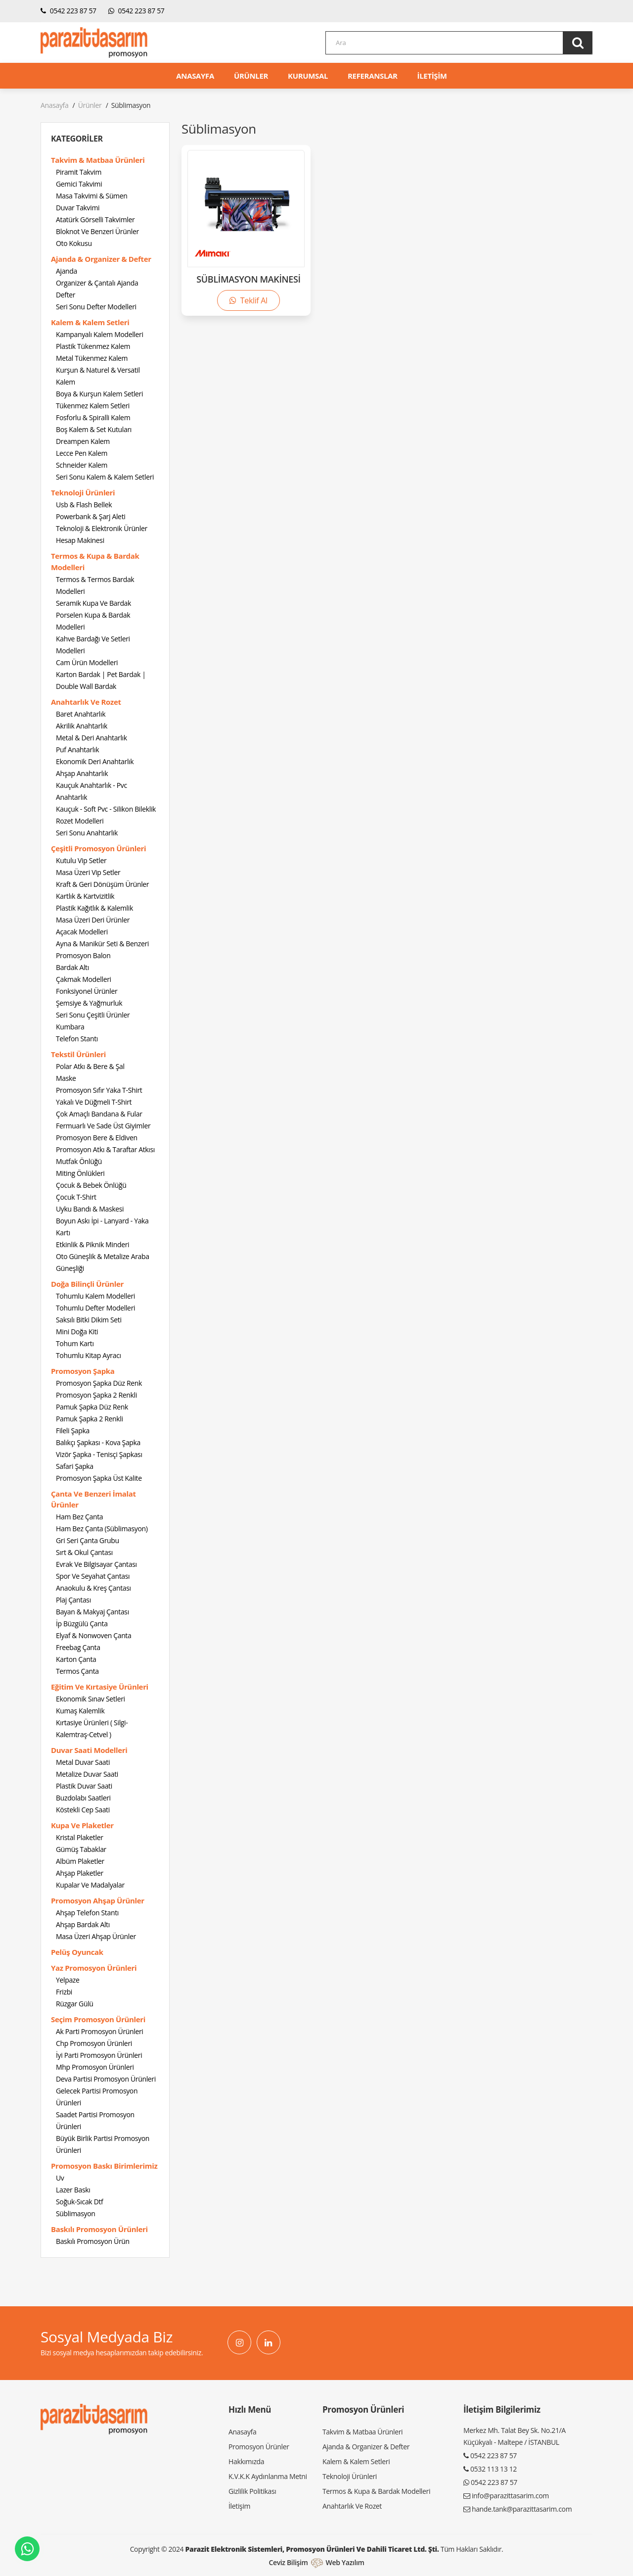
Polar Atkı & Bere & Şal (90, 1066)
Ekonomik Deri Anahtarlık (95, 761)
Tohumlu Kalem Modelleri (95, 1296)
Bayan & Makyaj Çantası (92, 1611)
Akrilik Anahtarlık (81, 725)
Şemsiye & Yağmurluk (89, 1003)
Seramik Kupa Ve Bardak (93, 603)
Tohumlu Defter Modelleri (95, 1307)
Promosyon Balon (83, 955)
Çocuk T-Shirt (76, 1197)
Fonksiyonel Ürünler (86, 991)
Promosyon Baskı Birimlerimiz (104, 2166)
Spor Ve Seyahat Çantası (93, 1576)
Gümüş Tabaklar (81, 1849)
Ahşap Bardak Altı (83, 1924)
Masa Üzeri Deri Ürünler (93, 919)
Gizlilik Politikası (252, 2491)
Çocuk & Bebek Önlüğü (91, 1185)
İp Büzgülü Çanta (82, 1623)
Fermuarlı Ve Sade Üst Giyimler (103, 1125)
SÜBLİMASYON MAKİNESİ (248, 279)
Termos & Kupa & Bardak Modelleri (95, 561)
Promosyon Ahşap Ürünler (97, 1900)
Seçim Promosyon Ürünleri (98, 2019)
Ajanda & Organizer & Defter (101, 259)
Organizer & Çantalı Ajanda (97, 283)
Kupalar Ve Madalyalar (90, 1885)
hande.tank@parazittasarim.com (522, 2509)
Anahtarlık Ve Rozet (86, 702)
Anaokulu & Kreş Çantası (93, 1588)
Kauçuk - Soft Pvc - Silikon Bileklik (106, 809)
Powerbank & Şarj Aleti (90, 516)
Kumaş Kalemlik (80, 1710)
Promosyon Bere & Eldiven (96, 1137)
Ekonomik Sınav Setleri (90, 1698)
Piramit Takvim (78, 172)
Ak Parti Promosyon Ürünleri (99, 2031)
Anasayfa (54, 105)
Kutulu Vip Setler (81, 860)
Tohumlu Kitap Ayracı (88, 1355)
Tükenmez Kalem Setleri (93, 405)
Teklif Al (248, 300)
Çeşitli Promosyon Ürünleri (98, 848)
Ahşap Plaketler (79, 1873)
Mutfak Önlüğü (79, 1161)
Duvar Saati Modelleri (89, 1750)
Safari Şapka (74, 1466)
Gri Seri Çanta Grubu (87, 1540)
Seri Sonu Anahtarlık (87, 832)
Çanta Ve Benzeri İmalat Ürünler (93, 1499)
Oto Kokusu (74, 243)
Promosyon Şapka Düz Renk (99, 1383)
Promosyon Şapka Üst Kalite (99, 1478)
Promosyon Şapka (83, 1371)
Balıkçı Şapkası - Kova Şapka (98, 1442)
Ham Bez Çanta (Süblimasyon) (102, 1528)
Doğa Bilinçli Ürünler (87, 1284)
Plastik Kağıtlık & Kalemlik (94, 908)
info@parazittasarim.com (510, 2495)
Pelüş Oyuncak (77, 1952)
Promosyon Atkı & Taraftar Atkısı (105, 1149)
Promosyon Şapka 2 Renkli (96, 1395)
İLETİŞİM (432, 76)
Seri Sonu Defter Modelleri (96, 306)
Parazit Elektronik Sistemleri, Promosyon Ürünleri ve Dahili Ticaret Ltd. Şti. (312, 2549)
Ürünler (90, 105)
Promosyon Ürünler (258, 2446)
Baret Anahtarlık (80, 714)
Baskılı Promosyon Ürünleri (99, 2229)
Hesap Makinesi (80, 540)
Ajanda (66, 271)
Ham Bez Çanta (79, 1516)
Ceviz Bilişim (288, 2562)
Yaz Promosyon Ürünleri (93, 1968)
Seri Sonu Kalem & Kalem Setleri (105, 477)
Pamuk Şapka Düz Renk (92, 1406)
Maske (66, 1078)
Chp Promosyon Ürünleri (94, 2043)
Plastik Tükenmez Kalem (93, 346)
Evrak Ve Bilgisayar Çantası (96, 1564)
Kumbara (70, 1026)
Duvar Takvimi (77, 207)
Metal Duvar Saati (83, 1762)
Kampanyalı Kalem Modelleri (99, 334)
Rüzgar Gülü (74, 2003)
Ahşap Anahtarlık (82, 773)
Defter (65, 294)
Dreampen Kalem (83, 441)
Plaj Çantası (73, 1599)
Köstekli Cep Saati (83, 1809)
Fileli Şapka (73, 1430)
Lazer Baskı (73, 2189)
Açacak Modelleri (82, 931)
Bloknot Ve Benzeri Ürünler (97, 231)
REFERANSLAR (373, 76)
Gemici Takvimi (79, 184)
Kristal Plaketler (79, 1837)
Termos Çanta (77, 1671)
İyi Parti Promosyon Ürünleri (99, 2055)
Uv (60, 2178)
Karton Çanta (76, 1659)
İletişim (239, 2506)
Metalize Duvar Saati (87, 1774)
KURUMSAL (308, 76)
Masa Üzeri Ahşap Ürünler (96, 1936)
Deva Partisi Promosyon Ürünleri (106, 2079)
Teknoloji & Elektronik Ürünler (101, 528)
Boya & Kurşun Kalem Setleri (99, 393)
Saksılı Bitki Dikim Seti (89, 1319)
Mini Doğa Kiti (77, 1331)
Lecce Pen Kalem (81, 453)
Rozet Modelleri (80, 821)
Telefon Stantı (77, 1038)
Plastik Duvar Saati (84, 1786)
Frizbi (64, 1991)
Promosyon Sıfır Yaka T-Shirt (99, 1090)
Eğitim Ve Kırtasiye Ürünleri (99, 1687)
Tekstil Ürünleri (78, 1054)
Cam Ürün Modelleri (87, 662)
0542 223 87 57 (68, 10)
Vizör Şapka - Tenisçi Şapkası (99, 1454)
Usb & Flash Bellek (84, 504)
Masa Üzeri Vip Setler (88, 872)
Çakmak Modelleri (83, 979)
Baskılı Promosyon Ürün (93, 2241)
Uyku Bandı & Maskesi (90, 1209)
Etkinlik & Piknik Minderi (92, 1244)
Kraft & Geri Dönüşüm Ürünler (102, 884)
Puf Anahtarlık (77, 749)
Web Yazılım (345, 2562)
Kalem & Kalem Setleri (90, 322)
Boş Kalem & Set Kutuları (94, 429)
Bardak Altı (72, 967)
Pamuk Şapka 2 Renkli (89, 1418)
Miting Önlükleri (80, 1173)
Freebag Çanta (78, 1647)
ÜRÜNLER (251, 76)
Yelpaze (68, 1980)
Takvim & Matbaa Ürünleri (97, 160)
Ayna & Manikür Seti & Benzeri (102, 943)
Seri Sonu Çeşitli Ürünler (93, 1015)
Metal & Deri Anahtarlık (91, 737)
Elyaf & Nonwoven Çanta (93, 1635)
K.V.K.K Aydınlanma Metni (267, 2476)
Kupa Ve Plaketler (82, 1825)
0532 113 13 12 (493, 2469)
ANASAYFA (195, 76)
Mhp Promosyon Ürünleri (95, 2067)
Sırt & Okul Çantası (84, 1552)
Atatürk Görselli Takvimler (95, 219)
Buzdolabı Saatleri (83, 1797)
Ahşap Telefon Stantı (87, 1912)
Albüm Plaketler (80, 1861)
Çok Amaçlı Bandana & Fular (99, 1113)
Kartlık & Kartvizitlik (85, 896)
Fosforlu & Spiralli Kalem (93, 417)
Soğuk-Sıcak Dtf (79, 2201)
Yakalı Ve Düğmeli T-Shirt (94, 1102)
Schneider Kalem (81, 465)
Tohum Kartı (75, 1343)
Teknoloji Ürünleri (83, 492)
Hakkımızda (246, 2461)
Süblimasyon (75, 2213)
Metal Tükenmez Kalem (92, 358)
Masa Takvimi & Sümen (91, 195)
